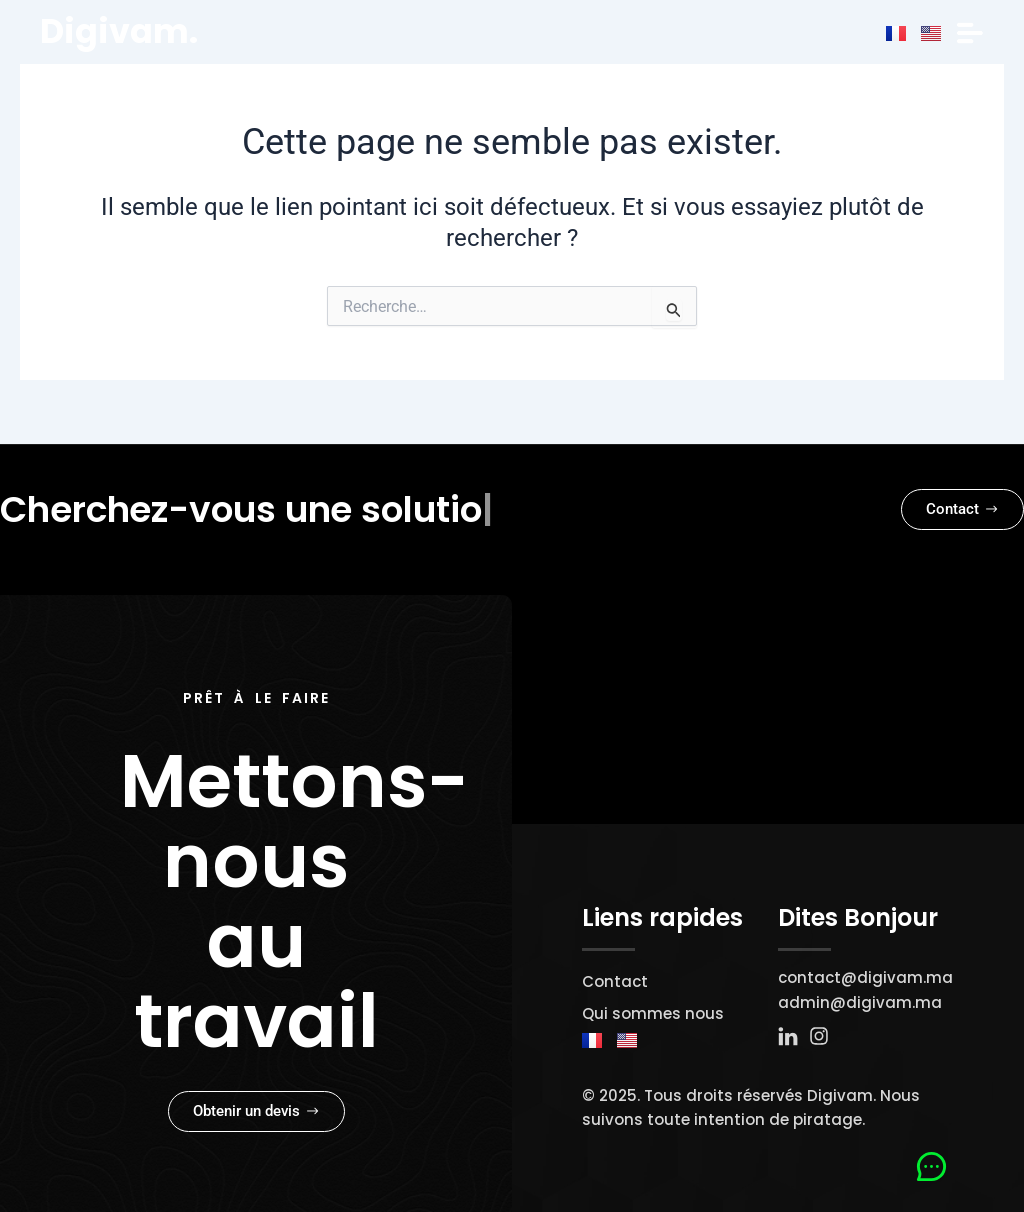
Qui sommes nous (653, 1013)
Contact (615, 981)
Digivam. (121, 30)
